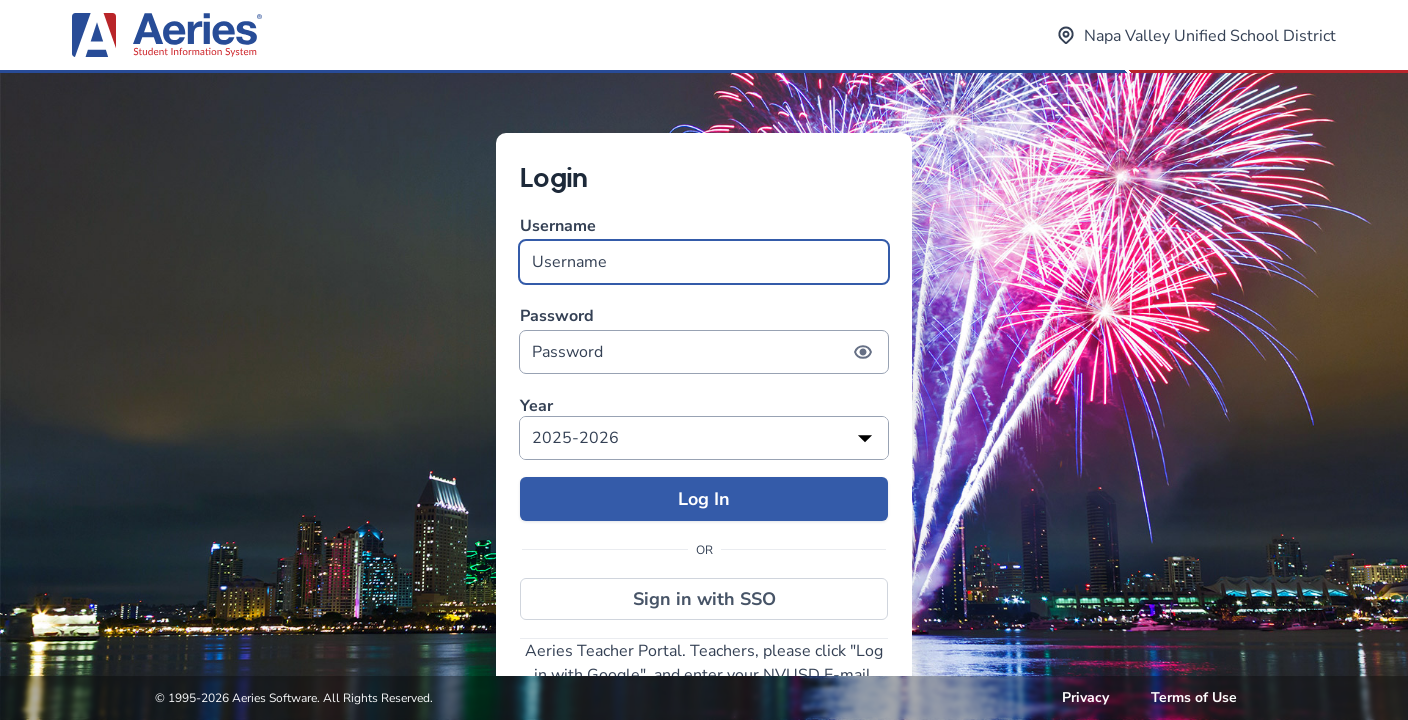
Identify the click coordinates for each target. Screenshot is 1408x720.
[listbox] (704, 438)
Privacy (1085, 697)
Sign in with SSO (704, 599)
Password (704, 339)
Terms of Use (1194, 697)
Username (704, 249)
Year (536, 406)
